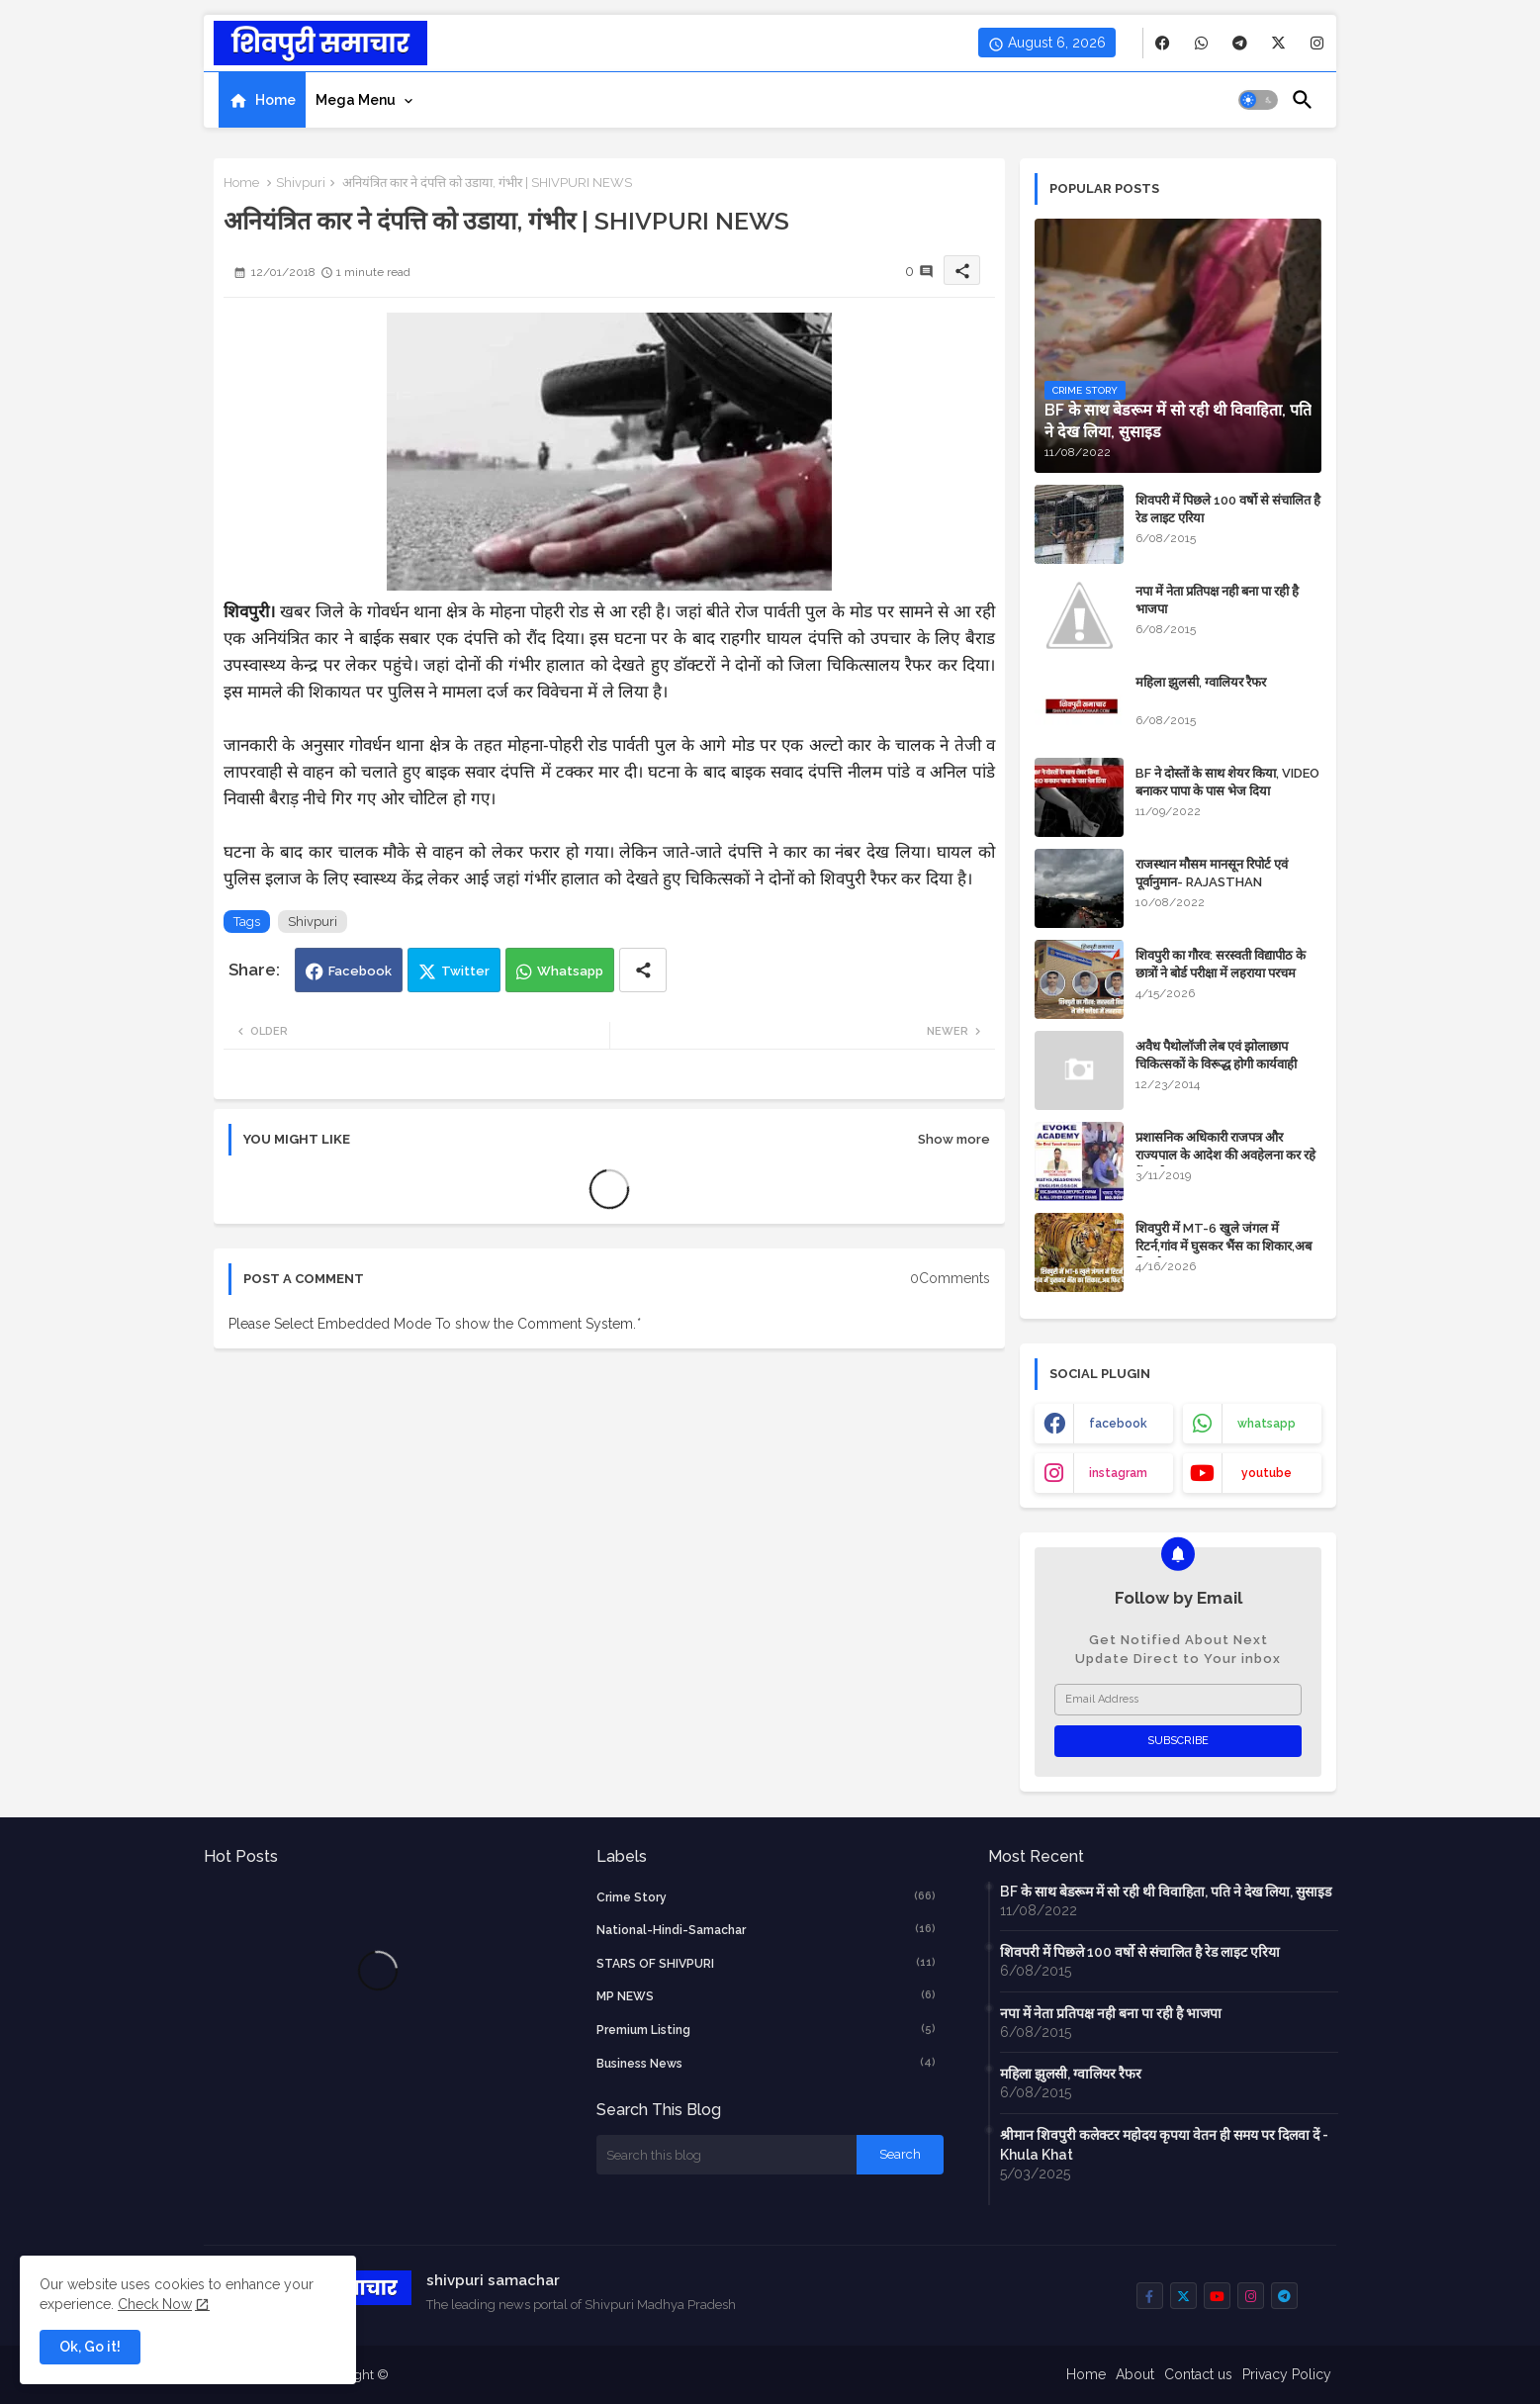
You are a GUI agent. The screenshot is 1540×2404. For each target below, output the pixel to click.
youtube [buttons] (1266, 1473)
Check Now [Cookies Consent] (155, 2304)
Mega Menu (356, 100)
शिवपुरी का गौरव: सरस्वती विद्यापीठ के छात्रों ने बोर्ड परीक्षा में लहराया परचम (1220, 964)
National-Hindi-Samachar (766, 1929)
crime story (766, 1896)
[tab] (262, 100)
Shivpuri (300, 182)
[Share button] (643, 970)
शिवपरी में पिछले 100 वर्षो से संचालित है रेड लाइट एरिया (1227, 509)
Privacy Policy (1286, 2374)
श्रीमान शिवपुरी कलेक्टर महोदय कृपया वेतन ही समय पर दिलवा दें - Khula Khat (1164, 2145)
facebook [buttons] (1118, 1424)
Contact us (1198, 2374)
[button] (1258, 100)
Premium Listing (766, 2029)
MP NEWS (766, 1995)
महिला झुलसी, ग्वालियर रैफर (1200, 682)
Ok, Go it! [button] (90, 2347)
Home (275, 100)
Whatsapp (570, 971)
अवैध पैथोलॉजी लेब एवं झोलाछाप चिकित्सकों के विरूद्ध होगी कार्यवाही (1216, 1055)
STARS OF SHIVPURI (766, 1963)
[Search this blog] (727, 2154)
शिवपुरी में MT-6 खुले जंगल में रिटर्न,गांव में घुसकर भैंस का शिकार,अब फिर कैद (1223, 1246)
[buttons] (1162, 43)
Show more (954, 1139)
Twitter (465, 971)
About (1135, 2374)
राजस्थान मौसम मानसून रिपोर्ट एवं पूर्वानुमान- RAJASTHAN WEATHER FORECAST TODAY (1225, 882)
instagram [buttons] (1118, 1473)
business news (766, 2063)
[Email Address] (1178, 1699)
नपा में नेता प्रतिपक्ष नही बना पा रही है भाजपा (1217, 600)
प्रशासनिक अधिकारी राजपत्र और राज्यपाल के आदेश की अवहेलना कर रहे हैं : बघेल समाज (1225, 1155)
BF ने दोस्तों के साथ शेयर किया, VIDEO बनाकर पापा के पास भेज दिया (1227, 782)
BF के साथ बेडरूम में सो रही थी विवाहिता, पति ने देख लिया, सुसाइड (1165, 1891)
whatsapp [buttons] (1266, 1424)
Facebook (360, 971)
